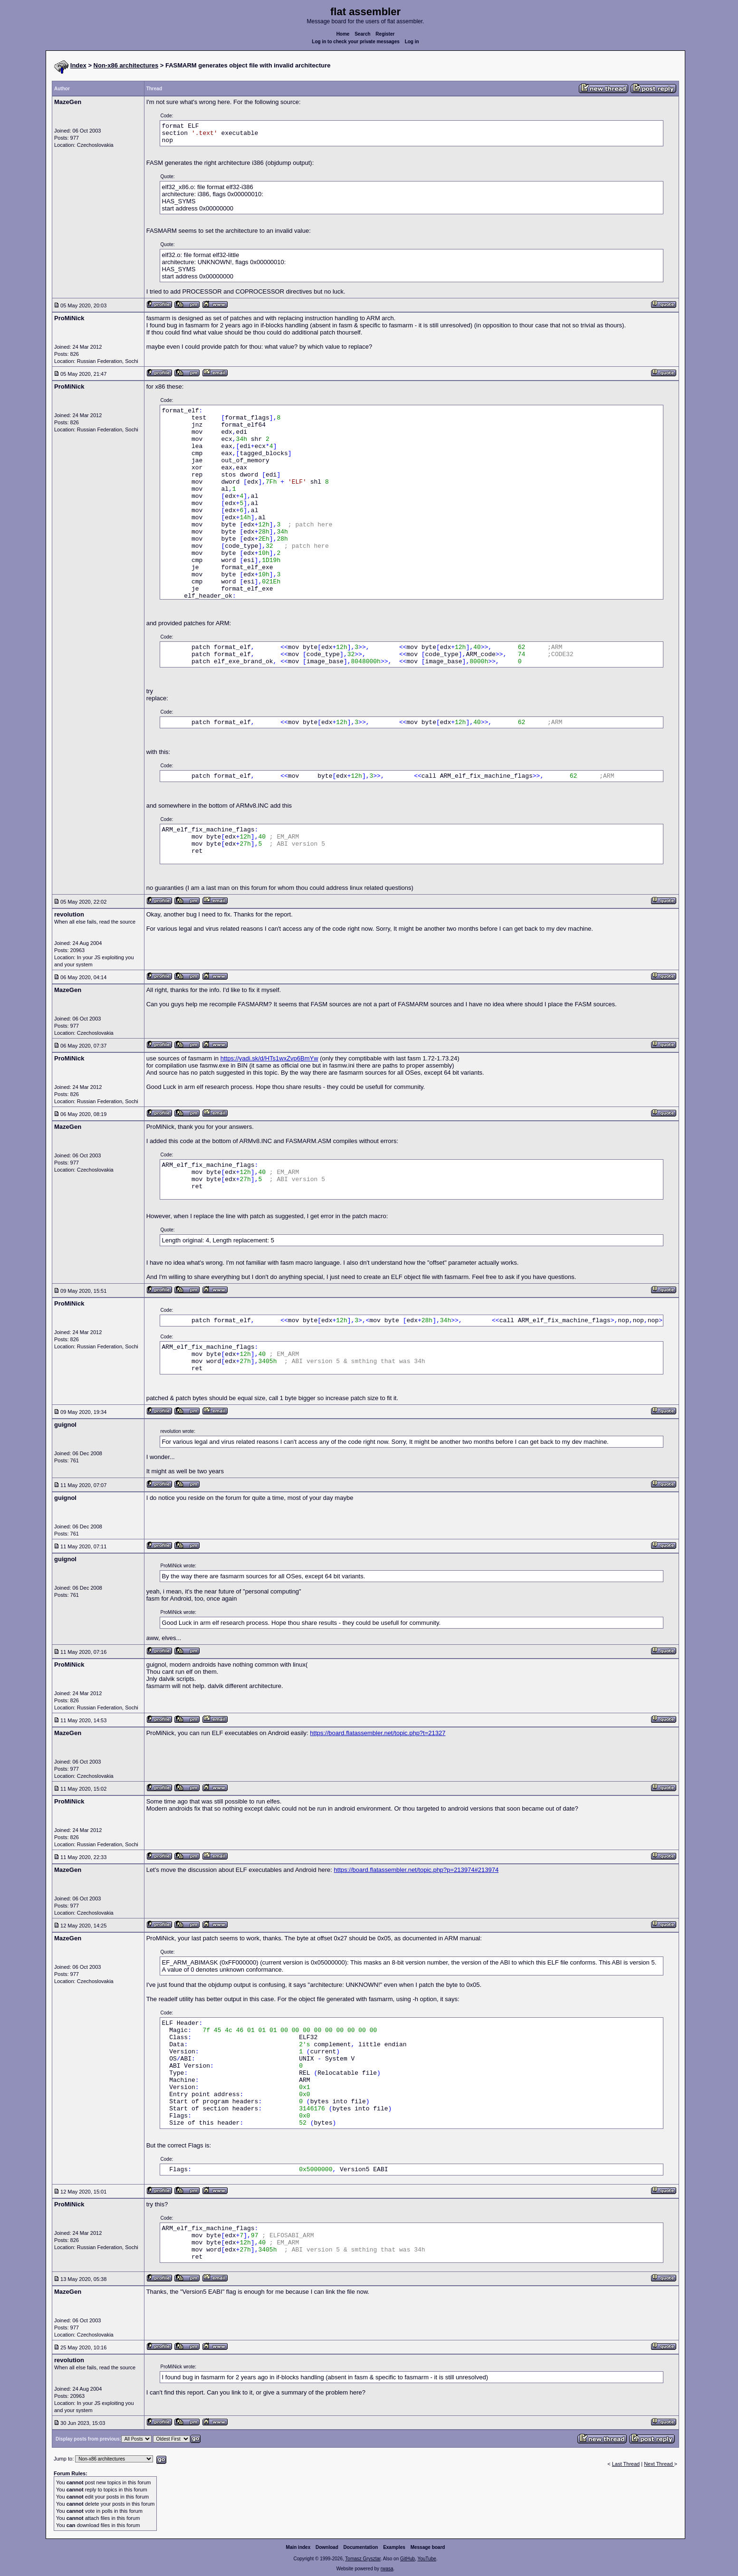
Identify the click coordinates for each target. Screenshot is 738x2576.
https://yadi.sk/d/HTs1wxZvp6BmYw (269, 1058)
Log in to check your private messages (356, 41)
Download (327, 2547)
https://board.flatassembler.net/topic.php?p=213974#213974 (416, 1869)
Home (343, 34)
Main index (298, 2547)
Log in (412, 41)
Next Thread (659, 2464)
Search (362, 34)
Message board (428, 2547)
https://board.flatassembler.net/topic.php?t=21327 (377, 1732)
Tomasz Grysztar (362, 2558)
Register (384, 34)
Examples (394, 2547)
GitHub (407, 2558)
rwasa (387, 2568)
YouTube (426, 2558)
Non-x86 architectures (126, 65)
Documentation (361, 2547)
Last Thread (626, 2464)
